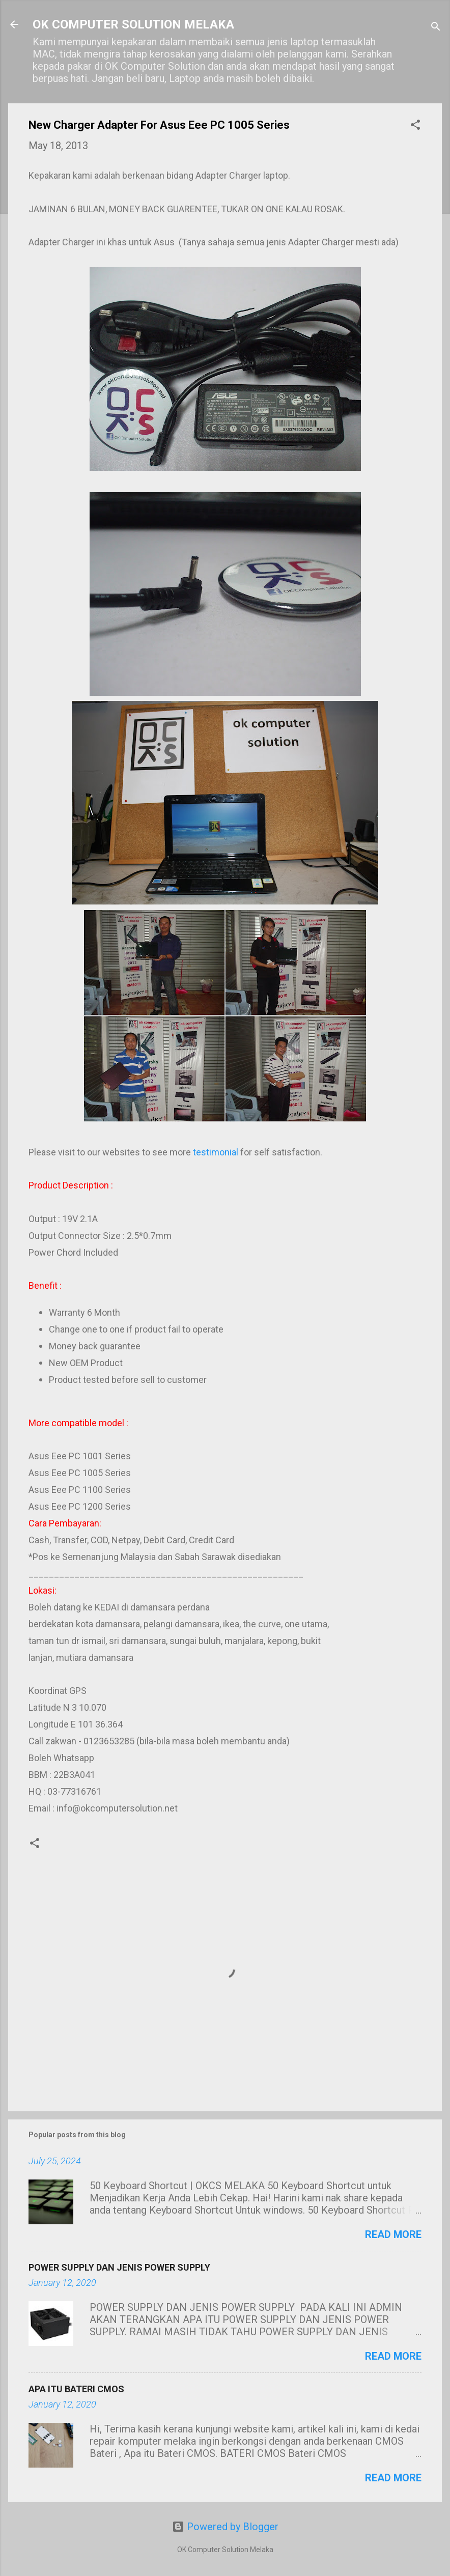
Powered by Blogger (225, 2527)
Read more (393, 2234)
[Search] (436, 27)
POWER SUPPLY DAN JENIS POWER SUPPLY (119, 2267)
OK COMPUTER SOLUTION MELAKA (133, 24)
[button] (415, 126)
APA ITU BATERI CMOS (76, 2389)
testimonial (215, 1152)
